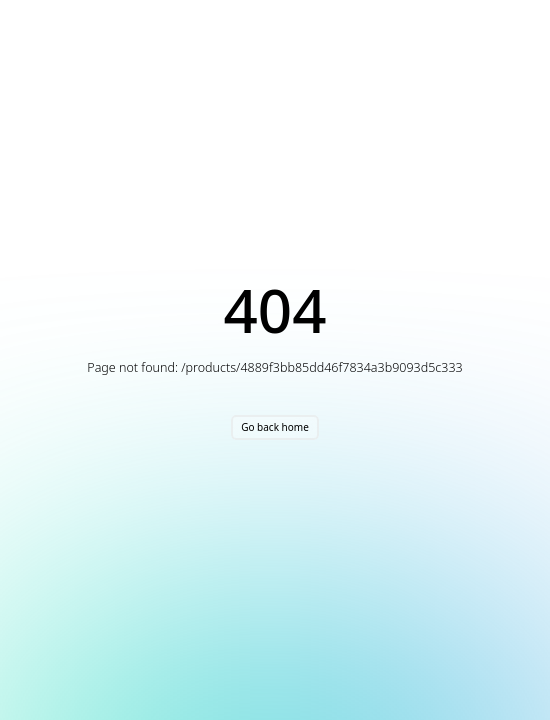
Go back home (275, 427)
